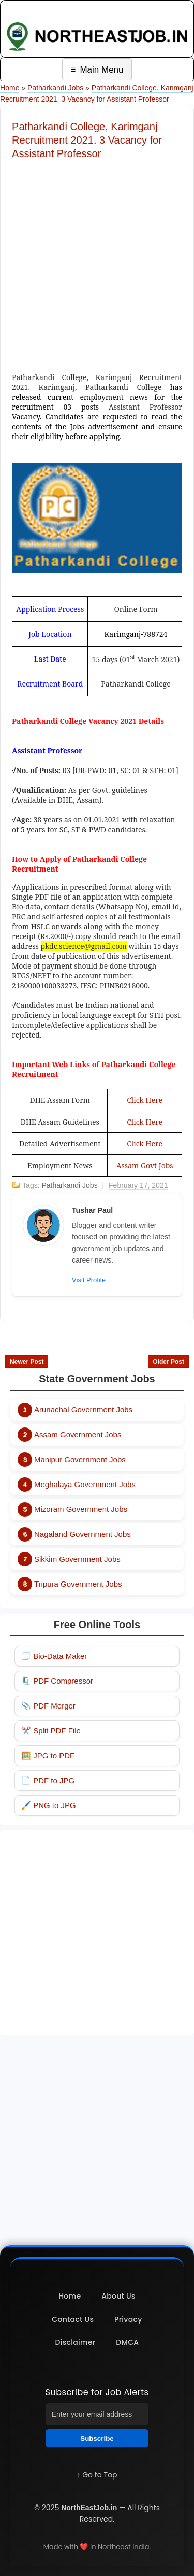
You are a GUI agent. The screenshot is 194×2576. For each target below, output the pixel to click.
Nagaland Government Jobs (82, 1534)
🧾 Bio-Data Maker (54, 1655)
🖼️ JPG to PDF (47, 1755)
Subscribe (96, 2438)
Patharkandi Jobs (55, 87)
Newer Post (26, 1361)
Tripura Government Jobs (78, 1583)
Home (9, 87)
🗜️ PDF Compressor (57, 1680)
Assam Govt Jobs (144, 1165)
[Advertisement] (97, 262)
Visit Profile (89, 1280)
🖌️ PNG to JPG (48, 1805)
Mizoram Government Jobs (80, 1509)
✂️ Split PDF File (51, 1730)
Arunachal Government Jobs (83, 1409)
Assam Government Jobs (77, 1434)
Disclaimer (75, 2342)
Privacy (128, 2319)
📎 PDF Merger (48, 1705)
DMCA (127, 2342)
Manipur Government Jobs (80, 1459)
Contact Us (73, 2319)
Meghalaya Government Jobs (85, 1484)
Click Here (144, 1100)
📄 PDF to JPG (47, 1780)
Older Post (168, 1361)
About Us (118, 2296)
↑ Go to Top (97, 2475)
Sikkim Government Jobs (77, 1559)
